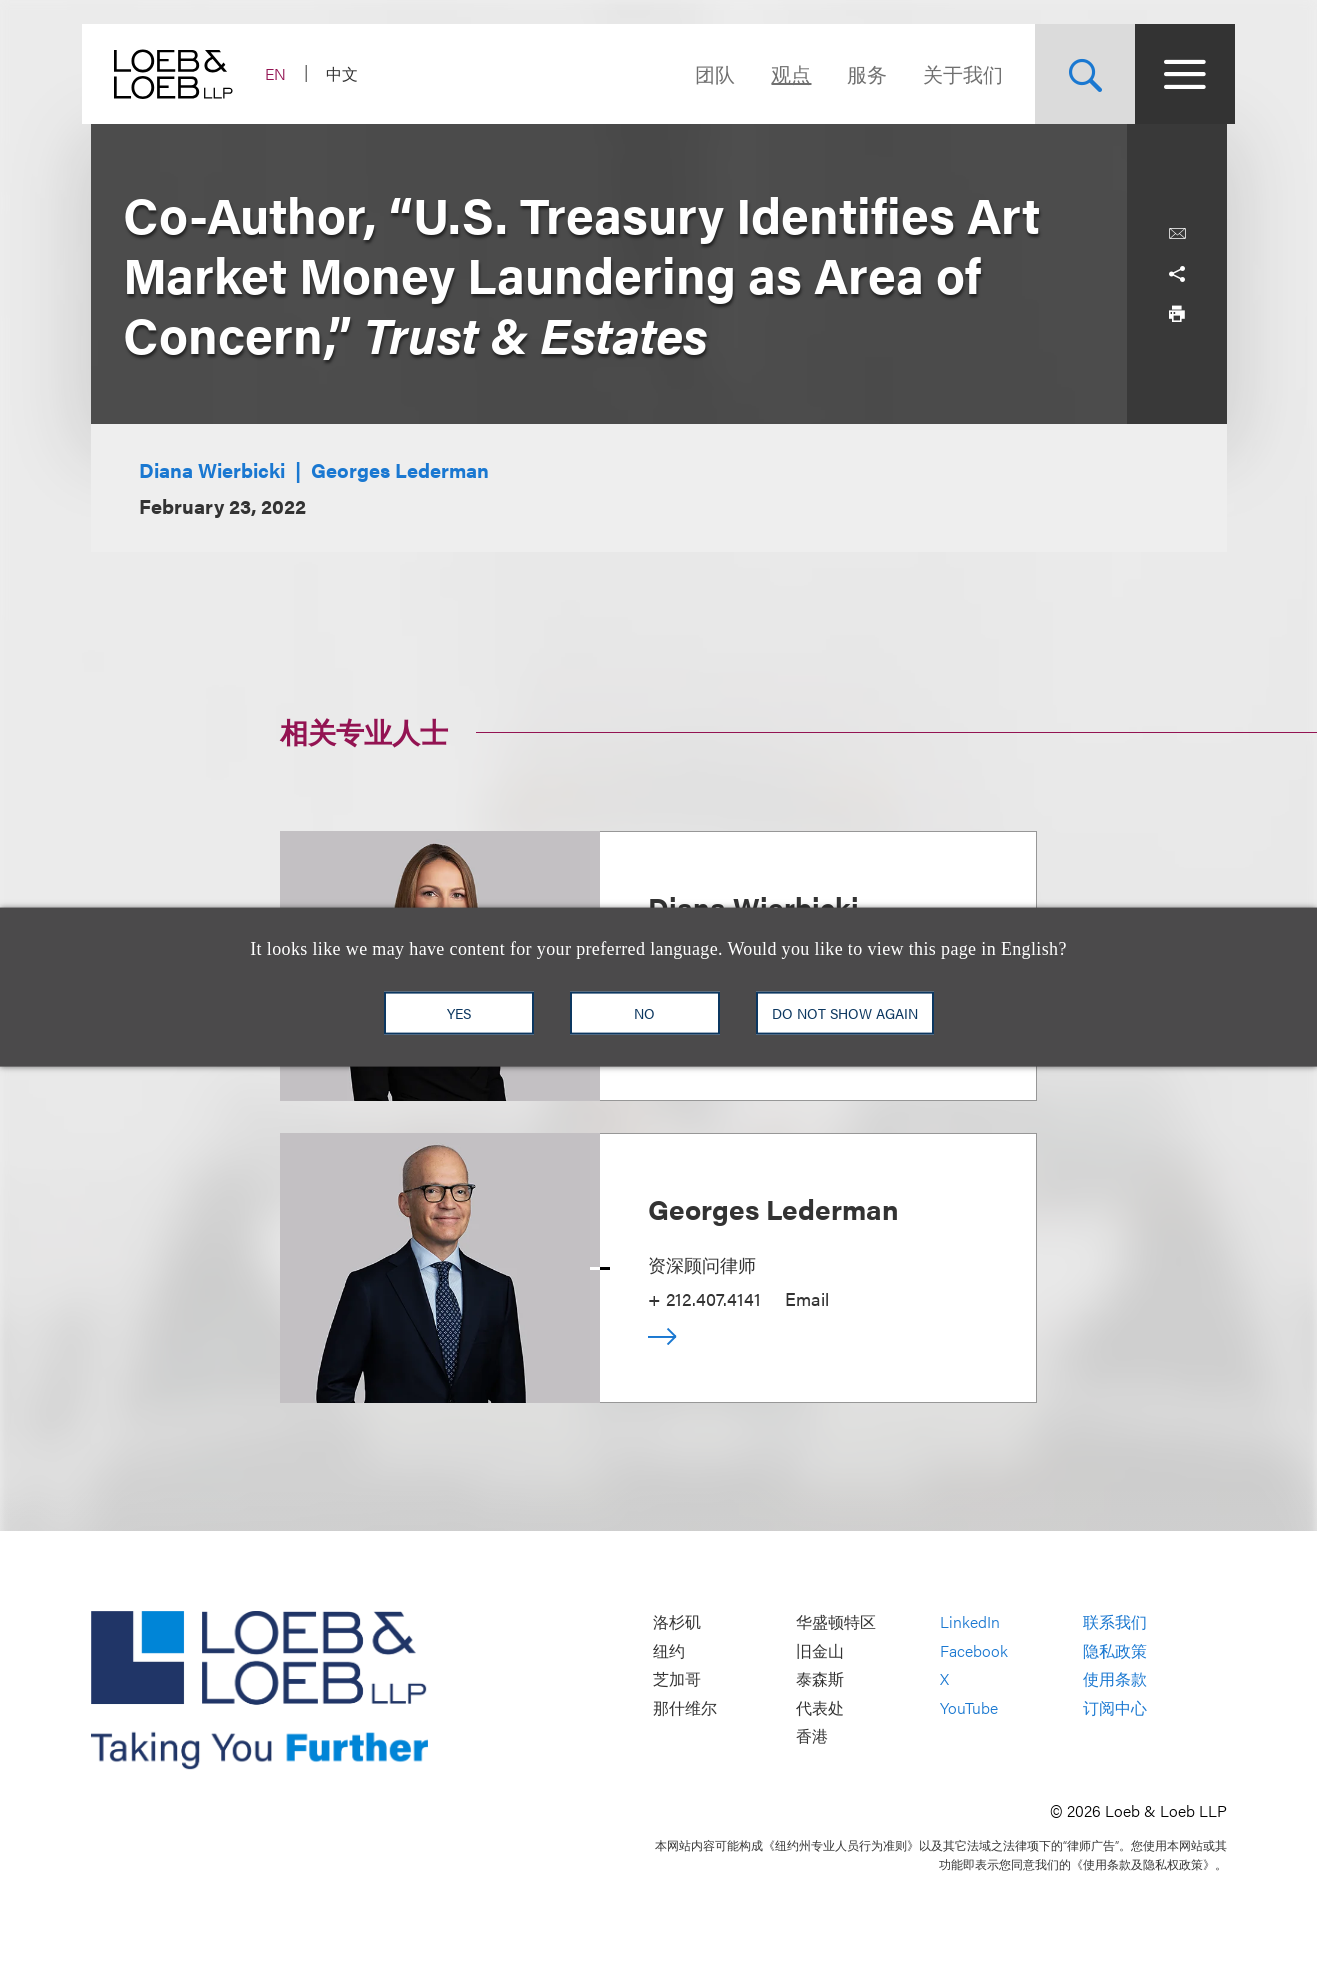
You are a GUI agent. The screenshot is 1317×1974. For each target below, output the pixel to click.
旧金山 (820, 1650)
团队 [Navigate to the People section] (707, 73)
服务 (859, 73)
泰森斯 (820, 1679)
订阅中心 (1115, 1707)
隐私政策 (1115, 1650)
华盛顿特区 (836, 1622)
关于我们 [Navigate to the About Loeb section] (955, 73)
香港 (812, 1736)
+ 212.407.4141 (704, 1298)
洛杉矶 (677, 1622)
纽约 (669, 1650)
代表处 (820, 1707)
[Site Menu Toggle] (1177, 74)
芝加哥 (677, 1679)
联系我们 (1115, 1622)
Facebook (974, 1650)
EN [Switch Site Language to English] (284, 73)
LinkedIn (970, 1622)
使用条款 (1115, 1679)
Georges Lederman (400, 469)
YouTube (969, 1707)
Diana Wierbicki (212, 469)
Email (807, 1298)
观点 (783, 73)
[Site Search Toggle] (1077, 74)
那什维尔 (685, 1707)
